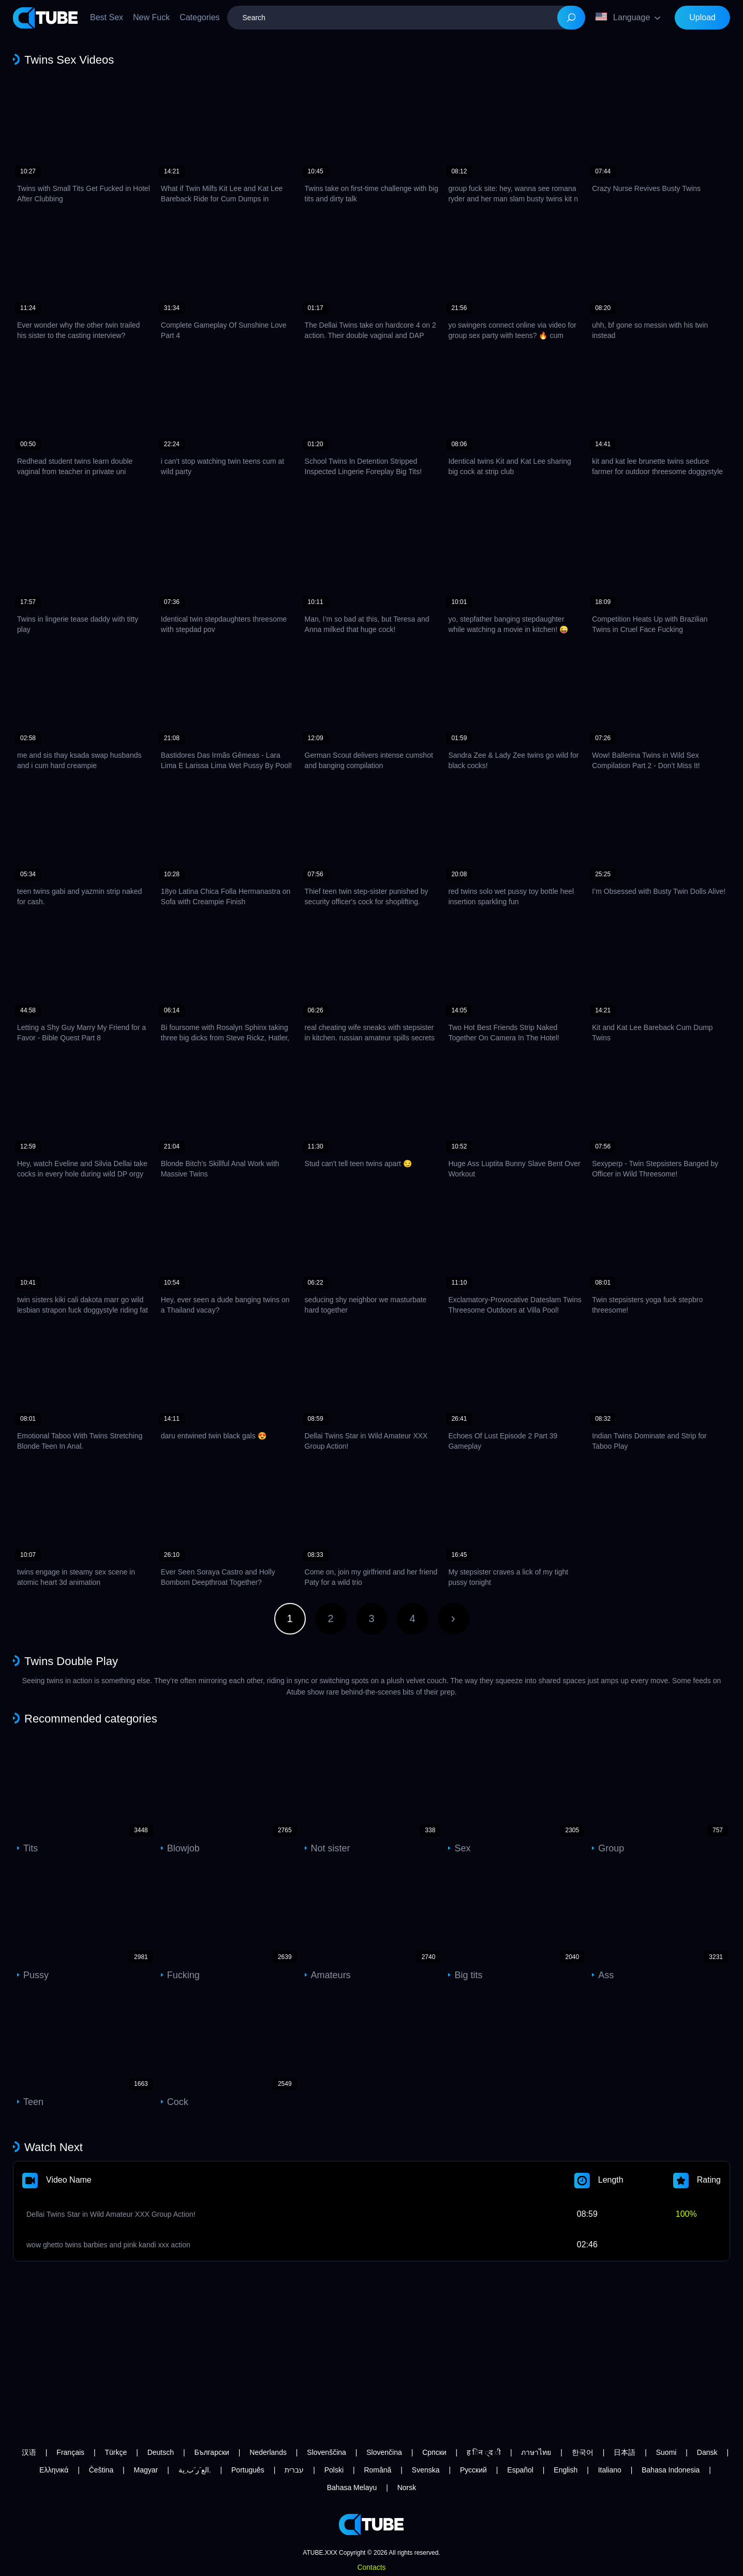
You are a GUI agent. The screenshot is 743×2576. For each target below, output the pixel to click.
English (565, 2470)
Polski (334, 2470)
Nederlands (268, 2452)
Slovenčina (384, 2452)
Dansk (707, 2452)
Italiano (609, 2470)
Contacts (371, 2567)
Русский (473, 2470)
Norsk (407, 2487)
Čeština (101, 2470)
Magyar (146, 2470)
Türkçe (116, 2452)
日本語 (624, 2452)
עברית (294, 2470)
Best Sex (106, 17)
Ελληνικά (53, 2470)
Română (377, 2470)
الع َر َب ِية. (195, 2470)
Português (247, 2470)
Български (211, 2452)
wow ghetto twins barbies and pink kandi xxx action (108, 2245)
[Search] (571, 18)
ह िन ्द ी (484, 2452)
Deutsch (160, 2452)
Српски (434, 2452)
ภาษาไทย (536, 2452)
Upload (702, 17)
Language (623, 17)
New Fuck (151, 17)
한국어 (582, 2452)
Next (453, 1619)
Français (70, 2452)
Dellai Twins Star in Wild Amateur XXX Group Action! (111, 2214)
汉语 (29, 2452)
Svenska (426, 2470)
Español (520, 2470)
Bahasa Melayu (352, 2487)
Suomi (666, 2452)
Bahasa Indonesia (671, 2470)
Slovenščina (326, 2452)
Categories (199, 17)
